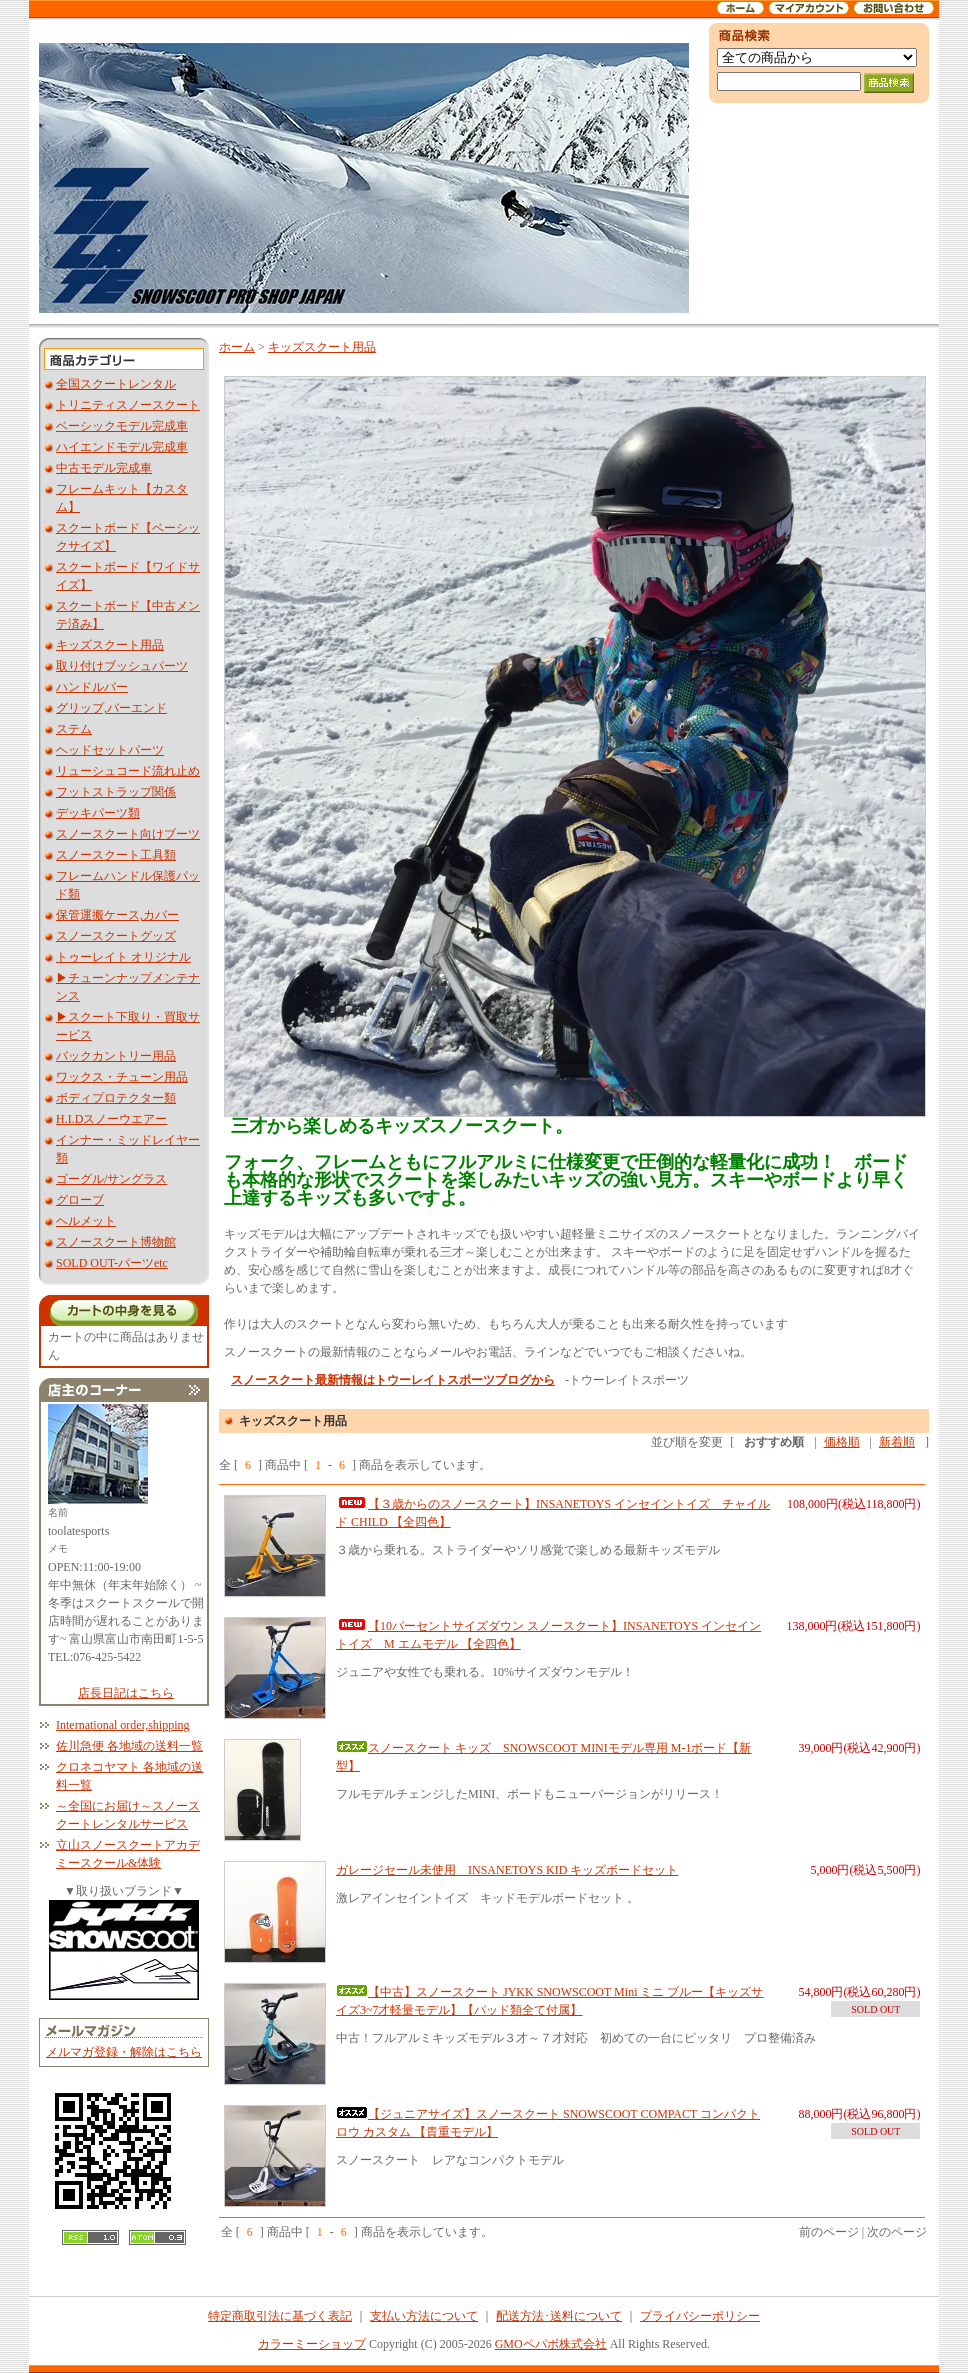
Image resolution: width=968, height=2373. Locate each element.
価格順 (842, 1442)
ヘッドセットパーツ (110, 750)
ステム (74, 729)
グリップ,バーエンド (111, 708)
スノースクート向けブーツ (128, 834)
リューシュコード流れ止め (128, 771)
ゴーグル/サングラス (111, 1179)
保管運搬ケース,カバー (117, 915)
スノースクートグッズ (116, 936)
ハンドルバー (92, 687)
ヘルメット (86, 1221)
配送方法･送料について (559, 2316)
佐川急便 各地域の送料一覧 (129, 1746)
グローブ (80, 1200)
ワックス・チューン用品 (122, 1077)
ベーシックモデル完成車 (122, 426)
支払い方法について (424, 2316)
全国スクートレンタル (116, 384)
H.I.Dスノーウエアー (111, 1119)
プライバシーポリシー (700, 2316)
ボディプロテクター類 (116, 1098)
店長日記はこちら (126, 1693)
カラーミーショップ (312, 2344)
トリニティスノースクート (128, 405)
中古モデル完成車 (104, 468)
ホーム (237, 347)
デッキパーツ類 (98, 813)
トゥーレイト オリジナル (123, 957)
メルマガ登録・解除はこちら (124, 2052)
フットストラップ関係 (116, 792)
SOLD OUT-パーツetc (112, 1263)
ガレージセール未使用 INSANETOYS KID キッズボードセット (507, 1870)
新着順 (897, 1442)
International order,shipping (122, 1725)
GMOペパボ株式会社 (551, 2344)
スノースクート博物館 (116, 1242)
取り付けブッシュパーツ (122, 666)
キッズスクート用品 (110, 645)
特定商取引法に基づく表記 (280, 2316)
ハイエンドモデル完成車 (122, 447)
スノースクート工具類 (116, 855)
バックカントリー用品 (116, 1056)
